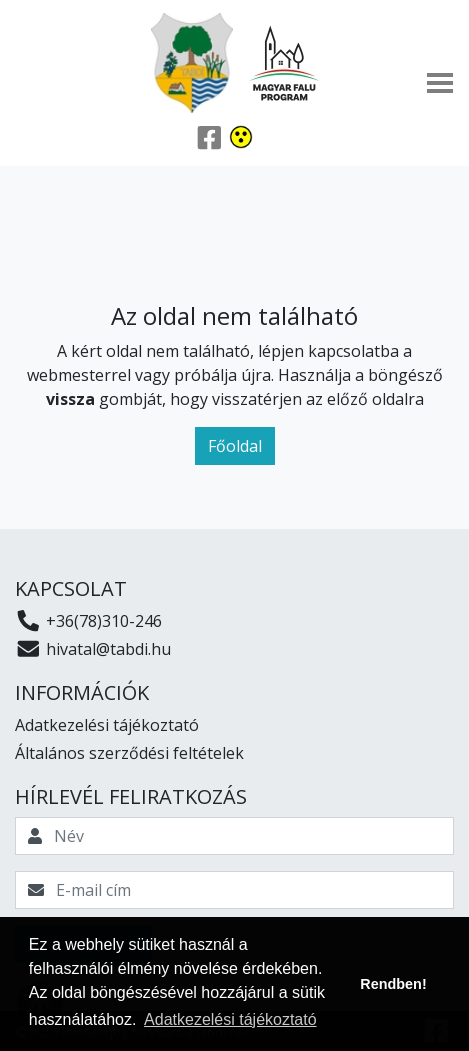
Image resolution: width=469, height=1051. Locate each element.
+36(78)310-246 (88, 621)
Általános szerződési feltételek (129, 753)
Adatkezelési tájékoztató (107, 725)
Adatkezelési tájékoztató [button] (230, 1019)
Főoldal (235, 446)
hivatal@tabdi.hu (93, 649)
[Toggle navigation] (440, 83)
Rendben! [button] (393, 984)
